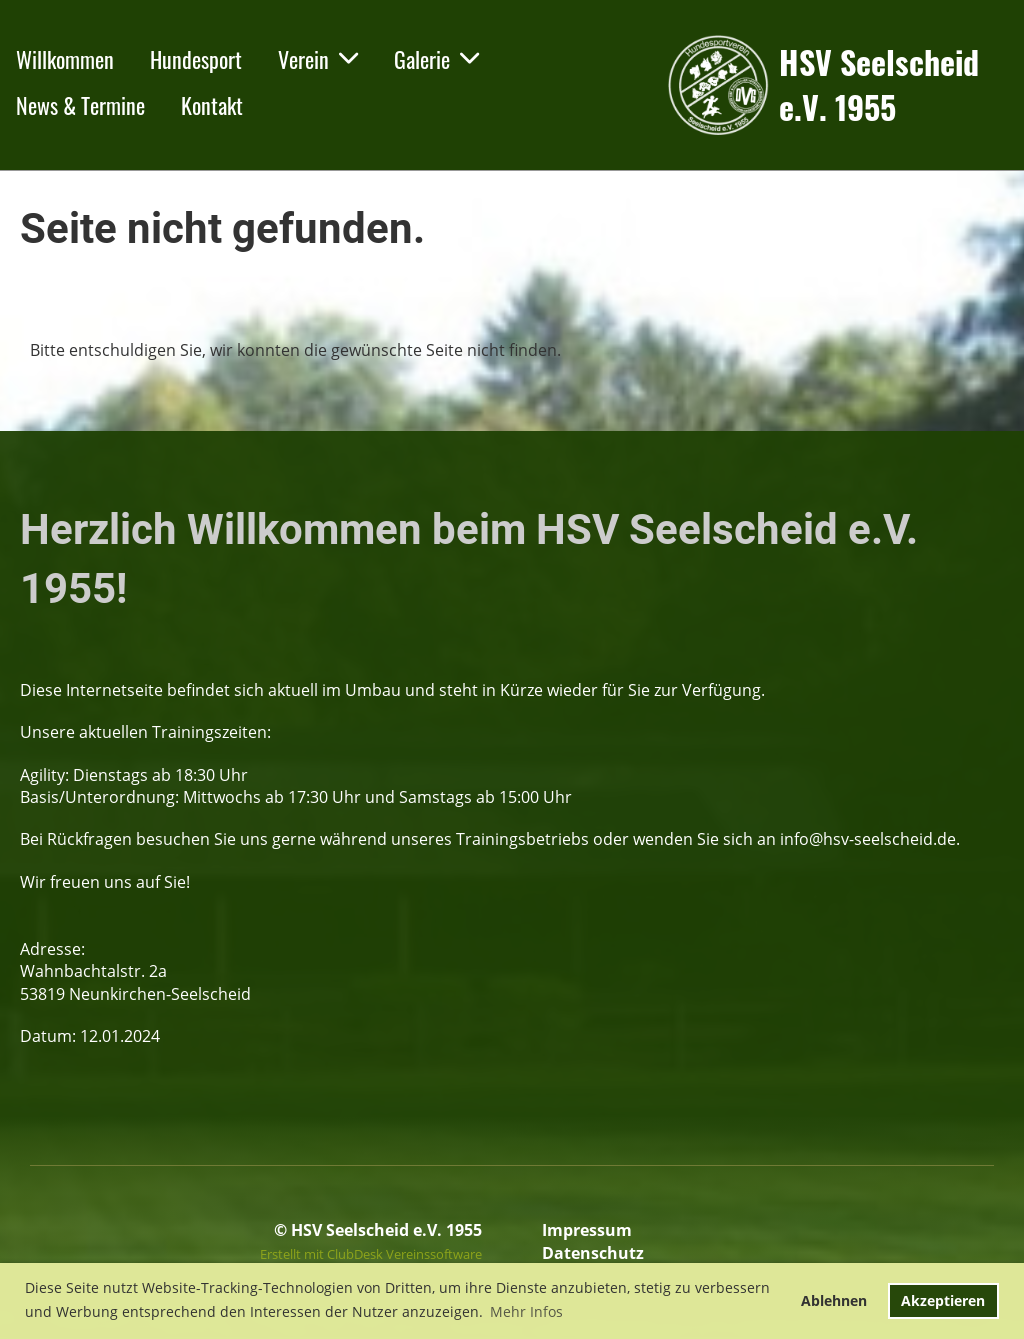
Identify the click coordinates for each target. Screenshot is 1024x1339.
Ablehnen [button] (834, 1300)
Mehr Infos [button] (526, 1311)
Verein (318, 59)
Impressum (587, 1230)
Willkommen (65, 59)
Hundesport (196, 59)
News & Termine (80, 105)
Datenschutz (593, 1253)
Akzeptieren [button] (943, 1300)
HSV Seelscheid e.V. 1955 (879, 85)
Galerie (436, 59)
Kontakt (212, 105)
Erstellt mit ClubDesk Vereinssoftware (371, 1254)
